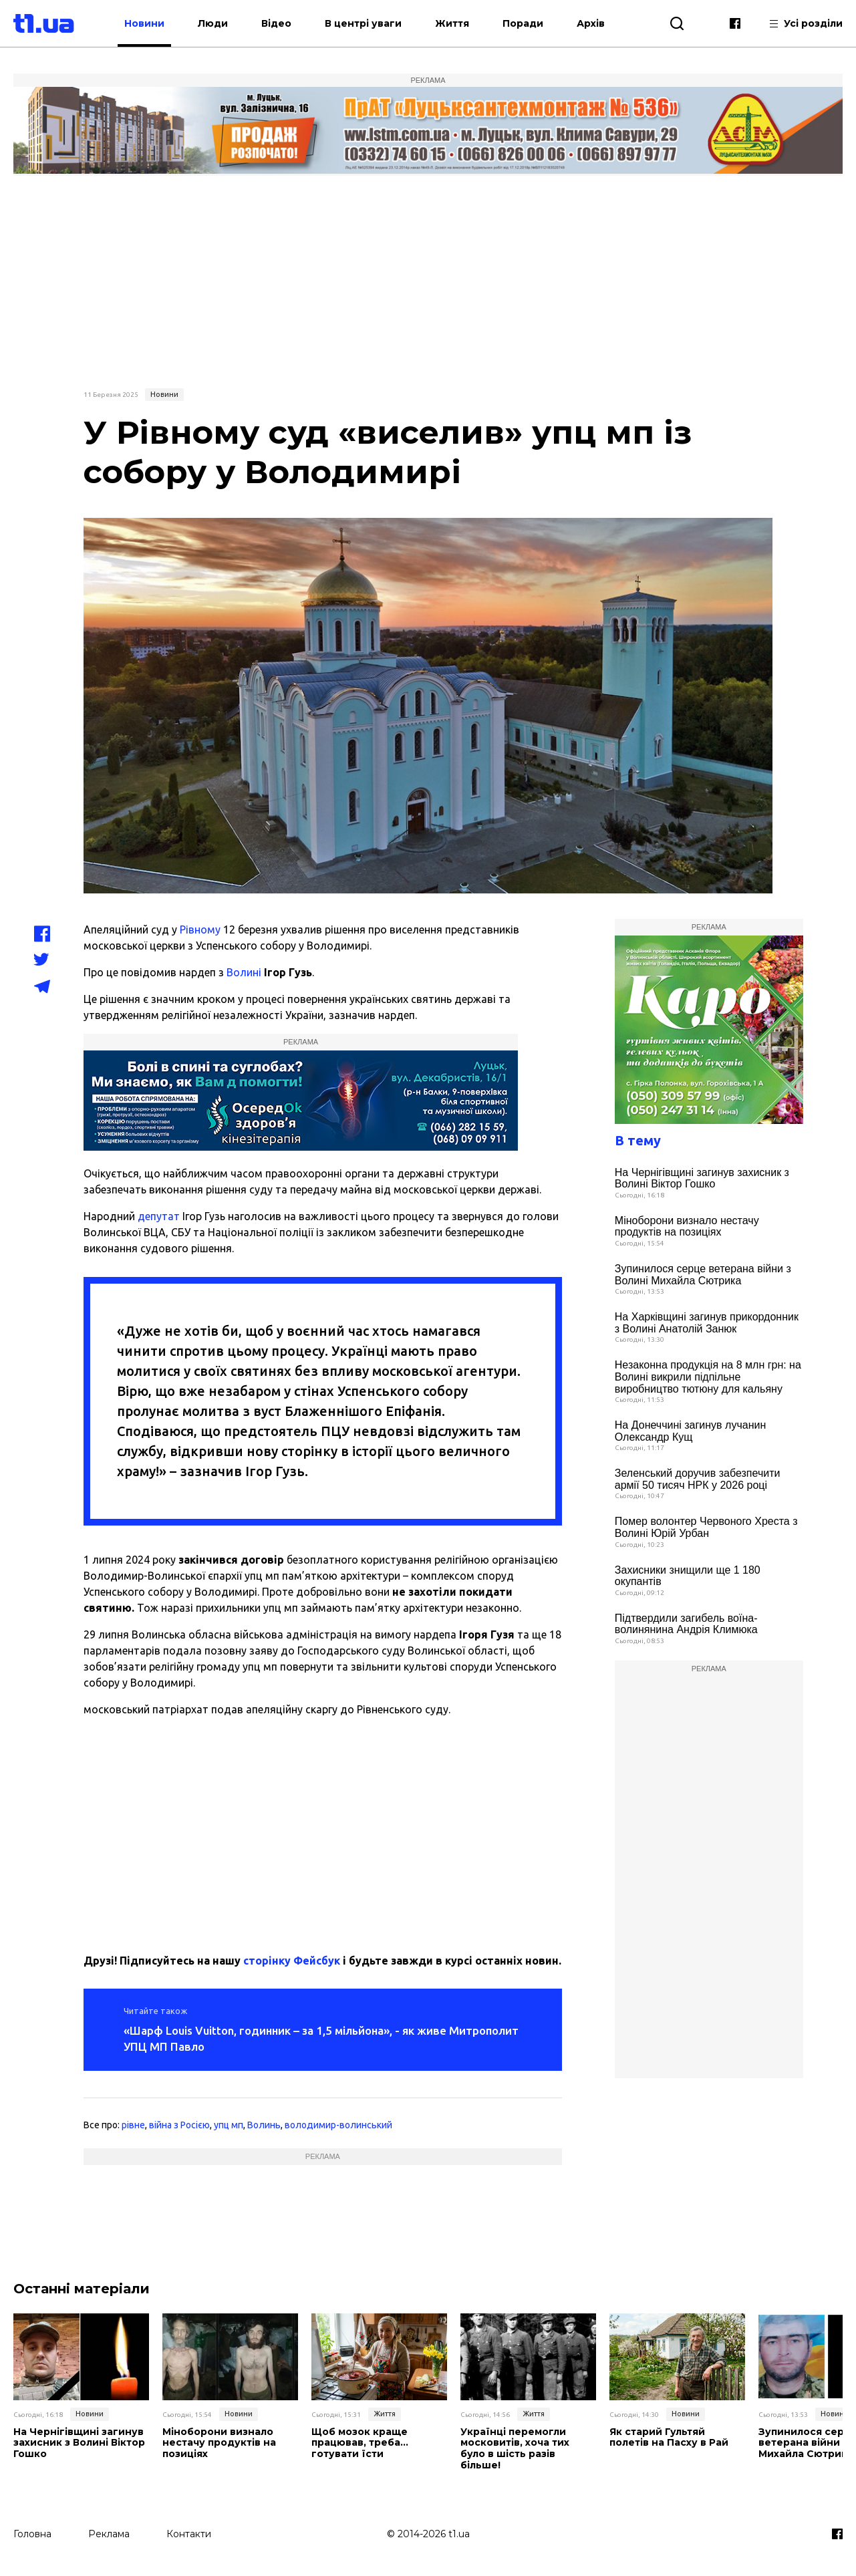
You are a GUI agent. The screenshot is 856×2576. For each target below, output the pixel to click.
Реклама (109, 2534)
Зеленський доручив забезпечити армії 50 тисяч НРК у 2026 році (697, 1479)
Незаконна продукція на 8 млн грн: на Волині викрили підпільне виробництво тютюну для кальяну (708, 1376)
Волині (244, 972)
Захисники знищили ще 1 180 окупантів (687, 1576)
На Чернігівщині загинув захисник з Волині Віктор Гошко (702, 1178)
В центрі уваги (363, 23)
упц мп (228, 2125)
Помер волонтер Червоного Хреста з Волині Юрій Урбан (706, 1527)
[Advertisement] (428, 280)
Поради (523, 23)
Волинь (264, 2125)
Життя (452, 23)
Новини (144, 23)
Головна (32, 2534)
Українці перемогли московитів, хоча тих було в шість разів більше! (514, 2448)
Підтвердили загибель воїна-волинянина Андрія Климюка (686, 1624)
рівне (133, 2125)
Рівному (200, 929)
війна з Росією (179, 2125)
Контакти (188, 2534)
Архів (591, 23)
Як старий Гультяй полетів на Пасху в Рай (668, 2437)
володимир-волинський (338, 2125)
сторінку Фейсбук (291, 1961)
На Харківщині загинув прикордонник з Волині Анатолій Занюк (707, 1322)
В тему (638, 1140)
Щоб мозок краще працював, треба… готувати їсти (359, 2443)
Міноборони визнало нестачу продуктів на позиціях (687, 1226)
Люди (213, 23)
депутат (159, 1216)
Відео (276, 23)
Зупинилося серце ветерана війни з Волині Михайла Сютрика (703, 1274)
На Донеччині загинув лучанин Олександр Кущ (690, 1431)
